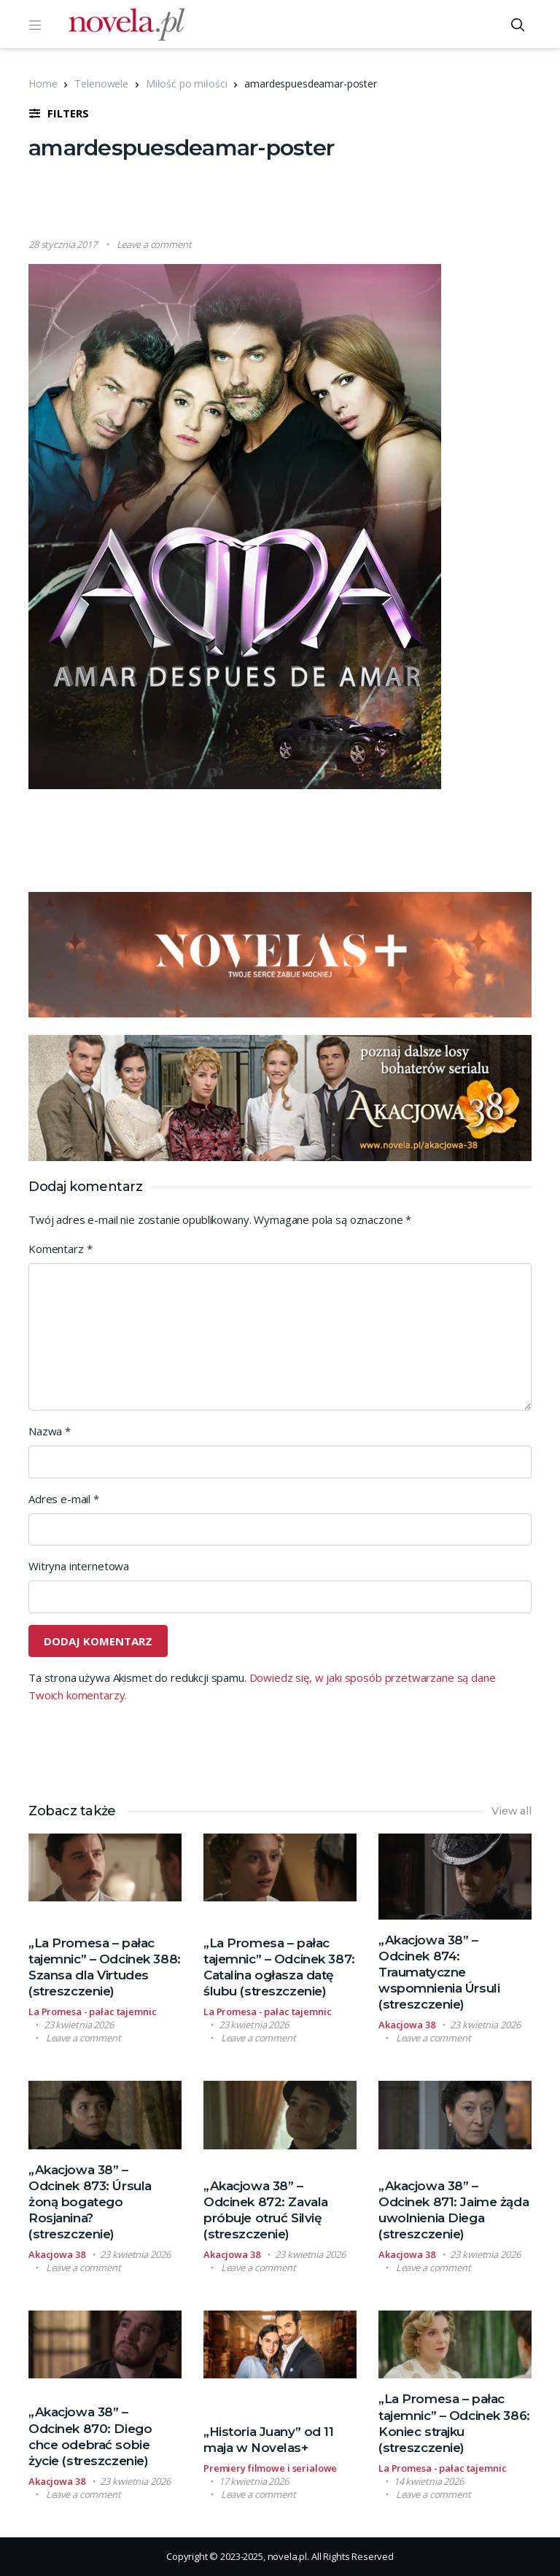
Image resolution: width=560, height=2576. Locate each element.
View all (511, 1810)
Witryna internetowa (78, 1566)
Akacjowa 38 (406, 2024)
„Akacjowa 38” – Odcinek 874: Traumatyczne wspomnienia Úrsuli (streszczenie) (438, 1972)
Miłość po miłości (186, 83)
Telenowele (101, 83)
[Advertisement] (293, 200)
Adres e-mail (63, 1498)
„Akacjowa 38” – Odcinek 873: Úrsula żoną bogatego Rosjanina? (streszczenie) (90, 2201)
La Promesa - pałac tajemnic (92, 2011)
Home (42, 83)
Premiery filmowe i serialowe (270, 2468)
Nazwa (49, 1431)
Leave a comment (154, 244)
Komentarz (60, 1248)
